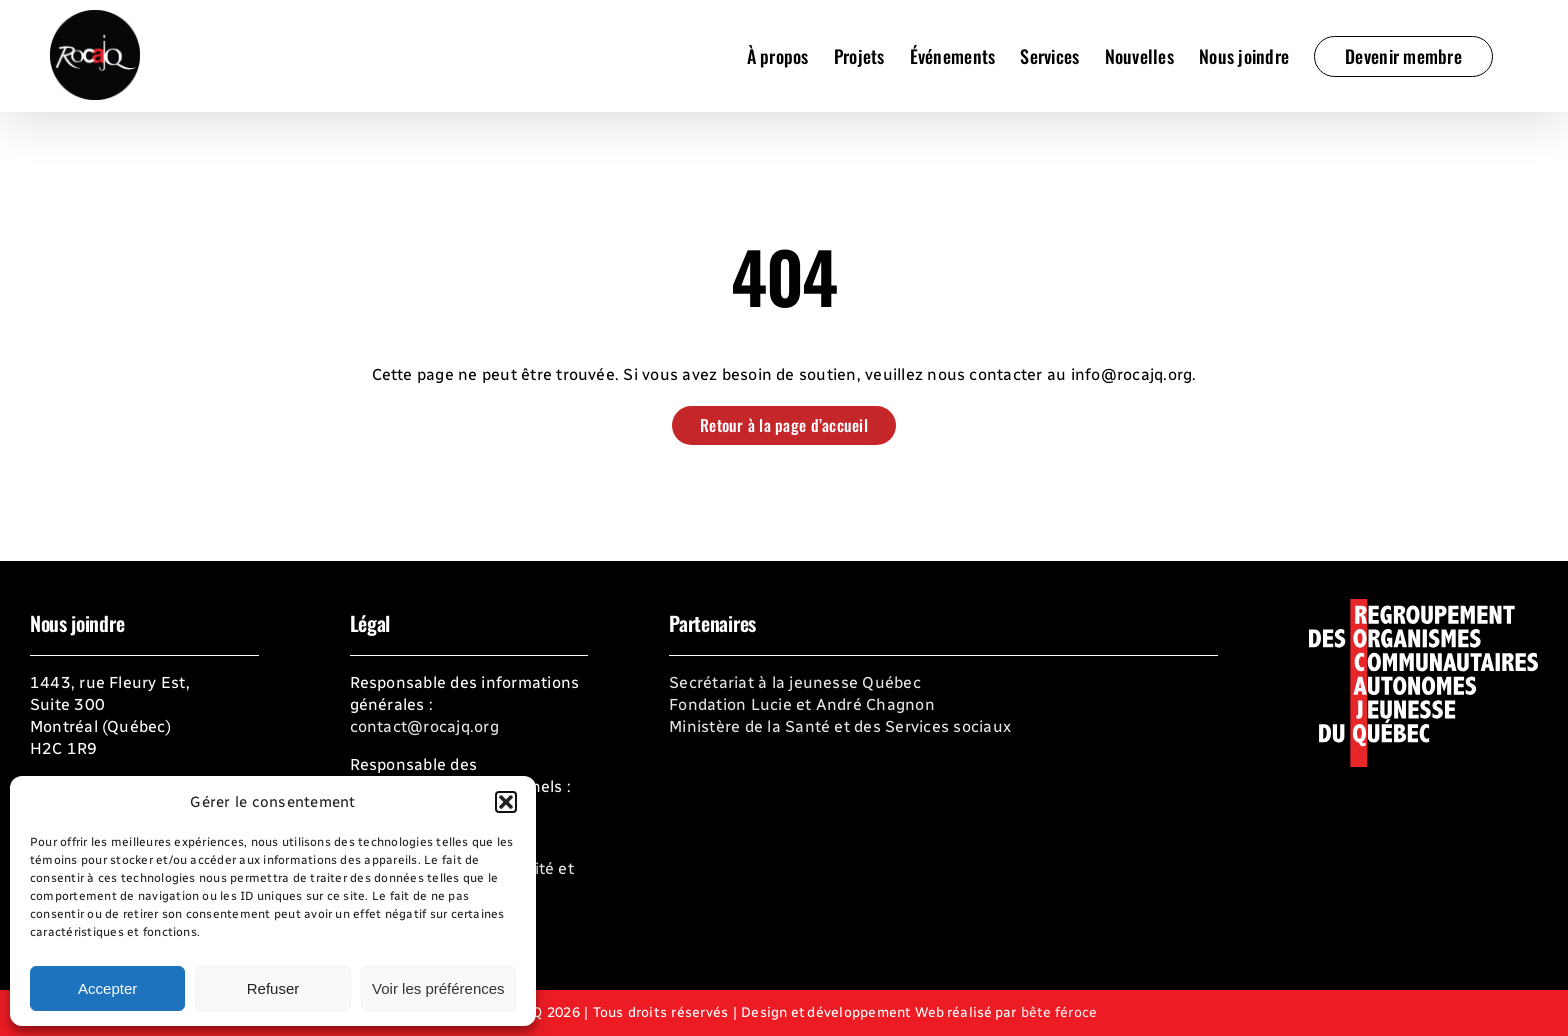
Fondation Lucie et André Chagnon (802, 704)
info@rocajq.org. (1134, 374)
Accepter (107, 988)
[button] (506, 802)
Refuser (273, 988)
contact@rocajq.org (424, 726)
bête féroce (1059, 1012)
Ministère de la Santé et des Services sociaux (840, 726)
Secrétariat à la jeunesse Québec (795, 682)
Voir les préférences (438, 988)
